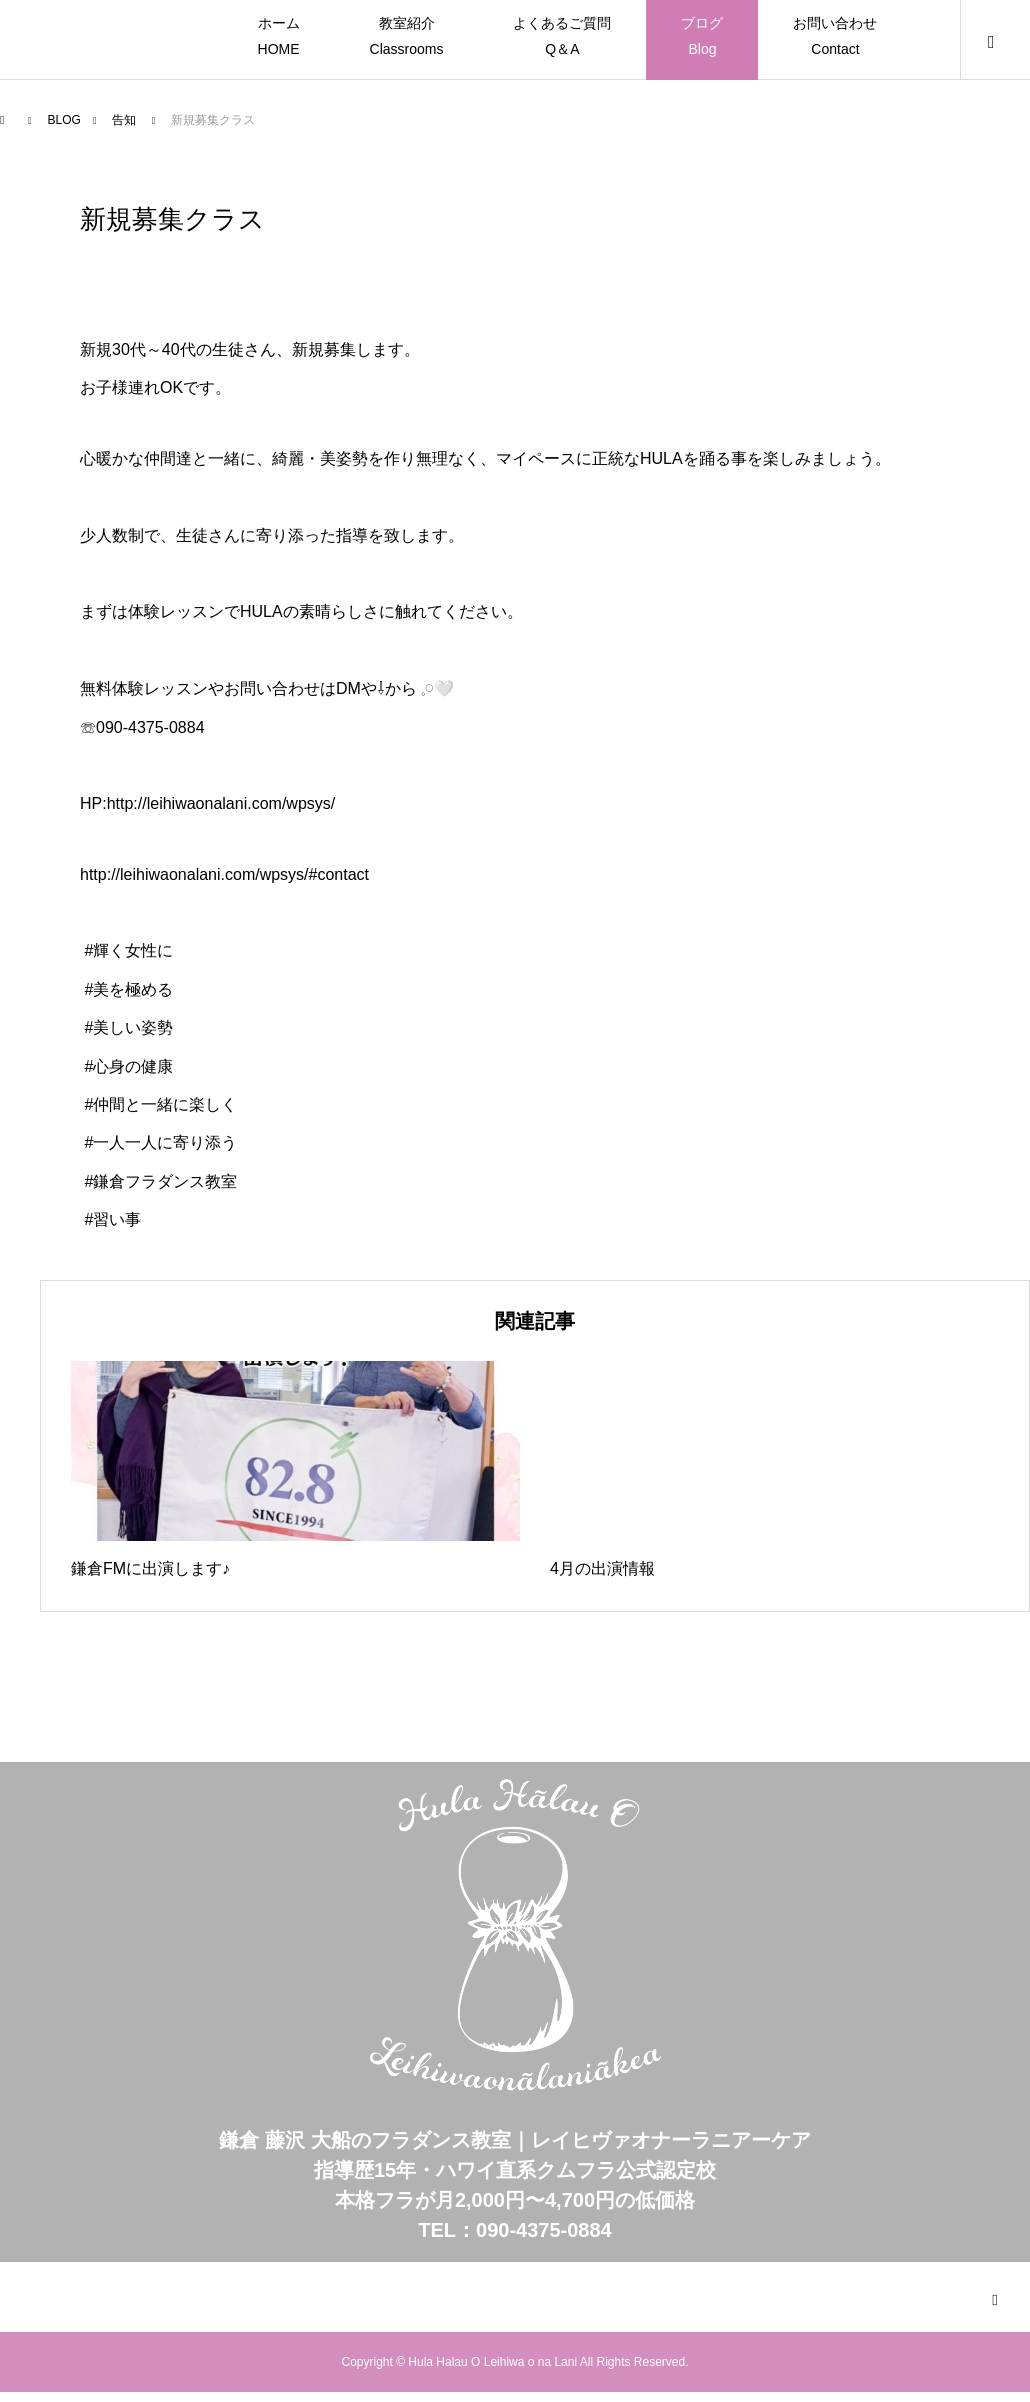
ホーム (279, 38)
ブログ (702, 38)
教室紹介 (407, 38)
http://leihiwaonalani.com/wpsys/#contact (224, 874)
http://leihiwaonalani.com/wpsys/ (221, 803)
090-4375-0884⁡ (150, 727)
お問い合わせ (835, 38)
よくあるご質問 (562, 38)
